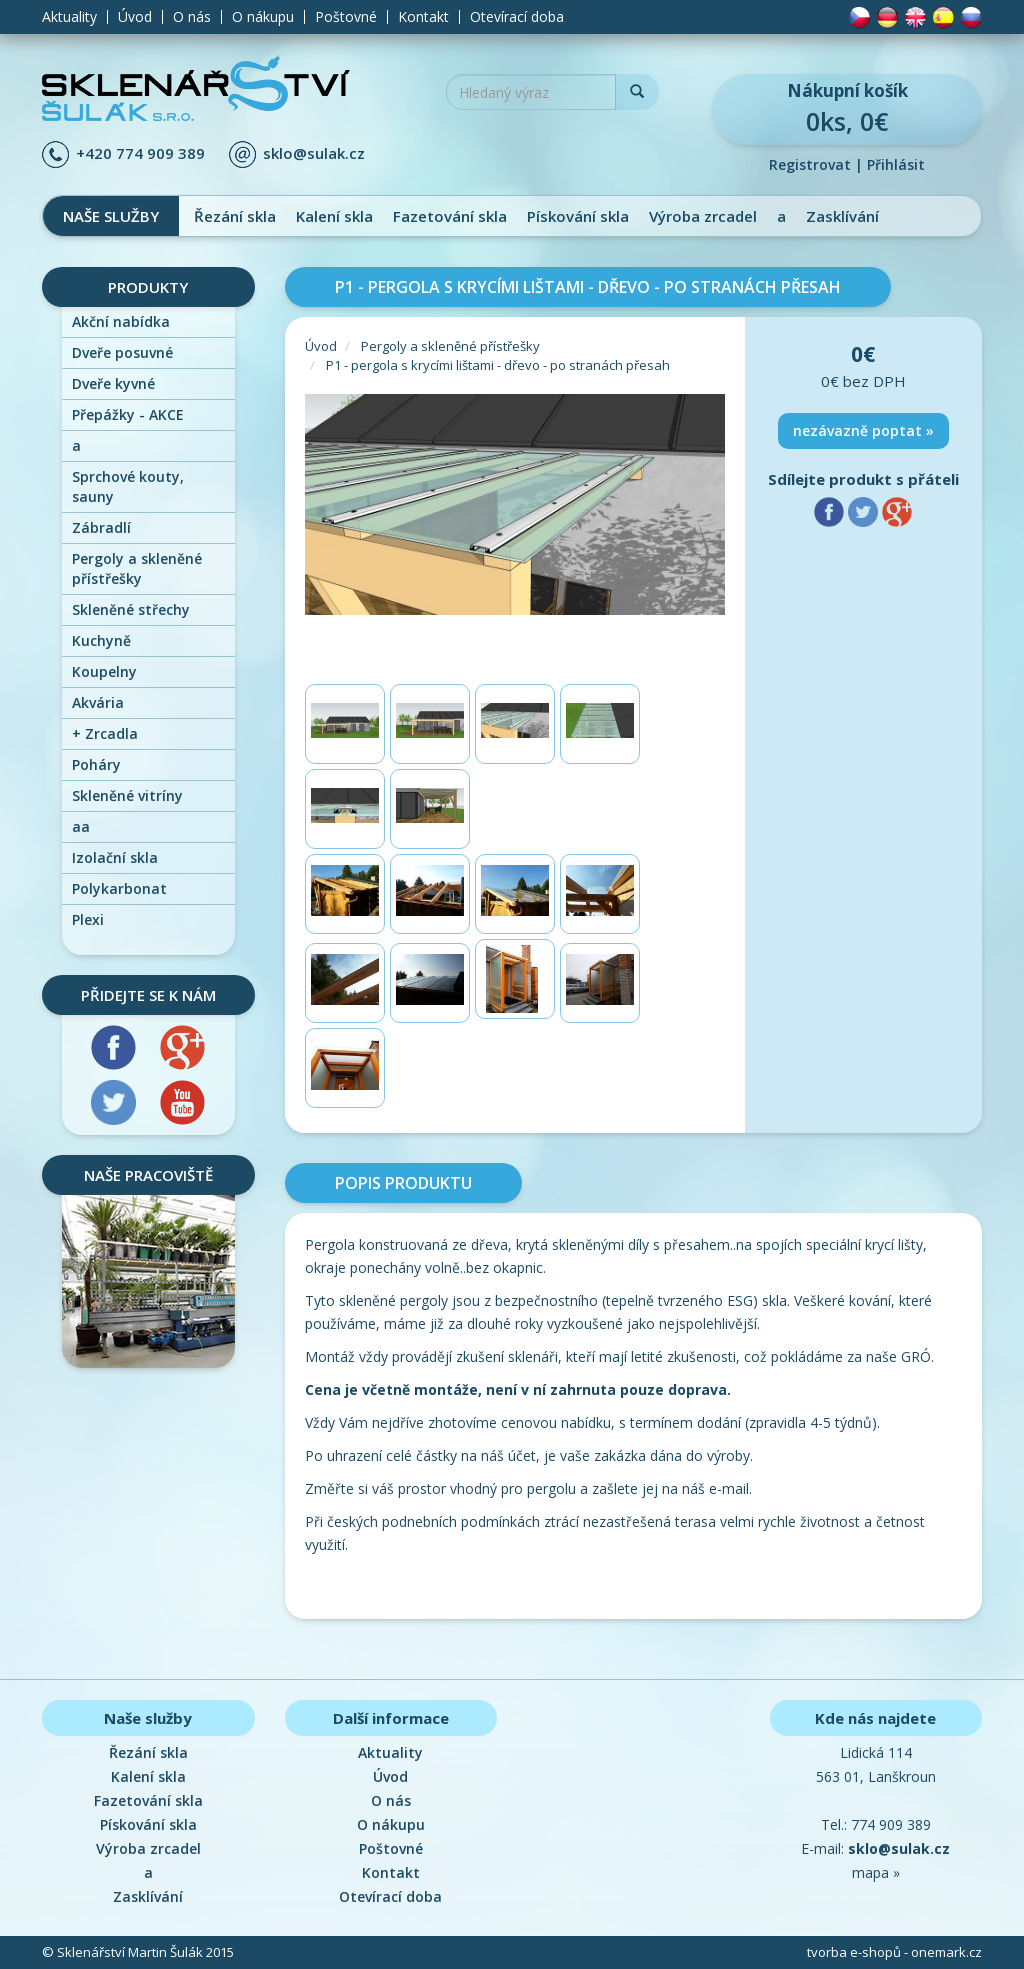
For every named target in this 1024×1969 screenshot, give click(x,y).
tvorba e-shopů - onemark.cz (894, 1952)
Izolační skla (115, 857)
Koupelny (104, 671)
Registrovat (810, 164)
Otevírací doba (517, 17)
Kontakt (423, 17)
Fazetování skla (450, 216)
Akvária (98, 702)
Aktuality (69, 17)
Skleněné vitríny (127, 795)
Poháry (96, 764)
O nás (192, 17)
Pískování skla (578, 216)
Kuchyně (101, 640)
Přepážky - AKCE (128, 414)
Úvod (135, 17)
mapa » (876, 1872)
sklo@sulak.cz (314, 153)
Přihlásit (896, 164)
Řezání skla (235, 216)
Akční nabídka (121, 321)
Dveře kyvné (113, 383)
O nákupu (263, 17)
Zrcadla (105, 733)
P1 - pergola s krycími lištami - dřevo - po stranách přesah (498, 365)
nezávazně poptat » (863, 430)
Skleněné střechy (131, 609)
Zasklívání (842, 216)
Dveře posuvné (122, 352)
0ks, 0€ (847, 108)
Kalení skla (334, 216)
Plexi (88, 919)
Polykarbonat (119, 888)
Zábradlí (101, 527)
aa (81, 826)
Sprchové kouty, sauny (128, 486)
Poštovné (346, 17)
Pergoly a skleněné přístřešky (137, 568)
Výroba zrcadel (703, 216)
